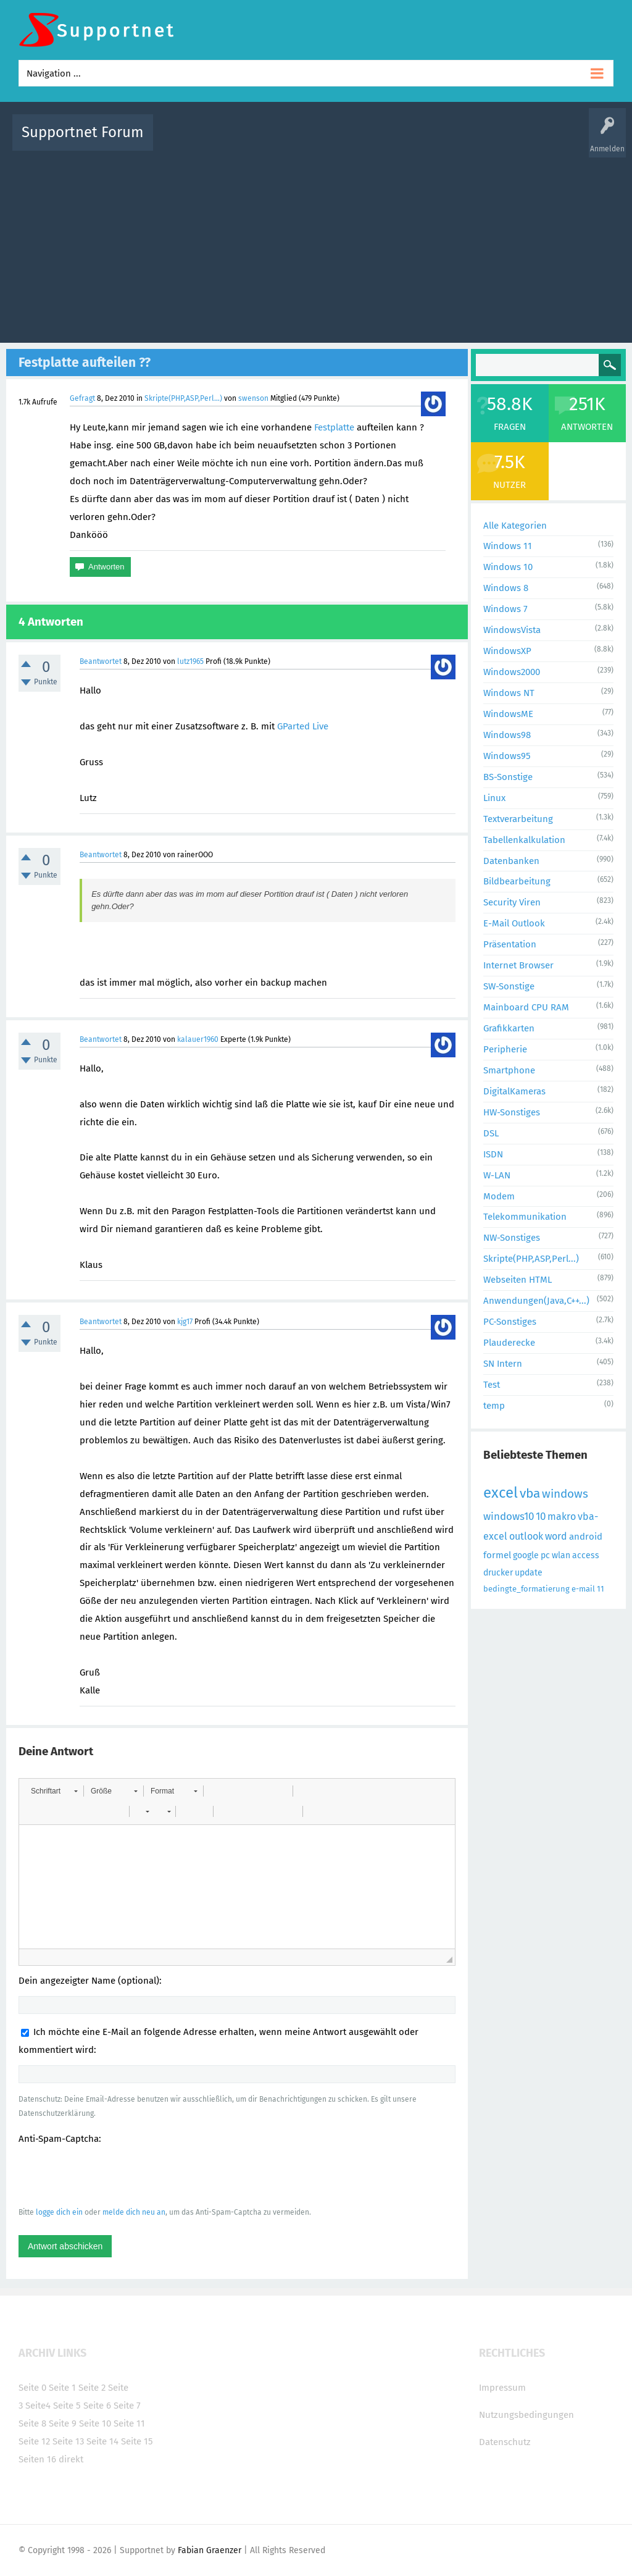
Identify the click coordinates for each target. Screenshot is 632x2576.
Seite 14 (102, 2441)
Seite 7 (127, 2405)
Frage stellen (524, 141)
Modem (499, 1196)
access (585, 1555)
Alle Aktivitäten (187, 141)
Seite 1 (62, 2387)
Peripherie (505, 1049)
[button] (54, 1791)
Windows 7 (505, 609)
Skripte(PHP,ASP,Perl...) (183, 398)
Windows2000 (511, 672)
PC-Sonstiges (509, 1321)
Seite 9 (63, 2423)
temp (494, 1405)
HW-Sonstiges (511, 1112)
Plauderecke (509, 1342)
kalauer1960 (197, 1039)
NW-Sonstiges (511, 1237)
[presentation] (112, 2175)
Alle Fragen (243, 141)
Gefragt (82, 398)
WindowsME (508, 714)
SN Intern (502, 1363)
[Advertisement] (316, 243)
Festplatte (334, 427)
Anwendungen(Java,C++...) (536, 1300)
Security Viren (512, 902)
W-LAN (496, 1175)
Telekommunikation (525, 1216)
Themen (389, 141)
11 (600, 1588)
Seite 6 (97, 2405)
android (585, 1536)
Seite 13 (68, 2441)
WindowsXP (507, 651)
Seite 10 (95, 2423)
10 (541, 1516)
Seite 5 (67, 2405)
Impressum (502, 2387)
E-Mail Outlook (514, 923)
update (529, 1572)
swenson (253, 398)
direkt (71, 2459)
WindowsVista (512, 630)
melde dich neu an (133, 2212)
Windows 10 (508, 567)
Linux (494, 797)
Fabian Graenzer (209, 2550)
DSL (491, 1133)
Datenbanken (511, 860)
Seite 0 (32, 2387)
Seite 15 (137, 2441)
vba (530, 1493)
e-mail (583, 1588)
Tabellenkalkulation (524, 839)
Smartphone (509, 1070)
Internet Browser (518, 965)
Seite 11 (129, 2423)
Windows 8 (505, 588)
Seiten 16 (37, 2459)
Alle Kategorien (515, 525)
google (526, 1555)
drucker (498, 1572)
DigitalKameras (514, 1091)
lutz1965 (190, 661)
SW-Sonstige (508, 986)
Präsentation (509, 944)
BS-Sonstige (508, 776)
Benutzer (476, 141)
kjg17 (185, 1321)
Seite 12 (34, 2441)
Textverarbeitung (518, 818)
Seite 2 (92, 2387)
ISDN (493, 1154)
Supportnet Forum (83, 132)
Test (491, 1384)
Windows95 (507, 755)
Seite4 (38, 2405)
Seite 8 (32, 2423)
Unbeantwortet (338, 141)
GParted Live (302, 726)
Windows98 (507, 734)
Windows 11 (507, 546)
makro (561, 1516)
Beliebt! (287, 141)
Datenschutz (505, 2442)
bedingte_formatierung (526, 1588)
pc (545, 1555)
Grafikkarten (508, 1028)
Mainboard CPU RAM (526, 1007)
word (556, 1536)
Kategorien (432, 141)
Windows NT (508, 693)
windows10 (508, 1516)
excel (500, 1492)
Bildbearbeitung (517, 881)
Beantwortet (101, 661)
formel (497, 1555)
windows (565, 1494)
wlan (561, 1555)
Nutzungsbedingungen (526, 2414)
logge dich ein (59, 2212)
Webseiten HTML (517, 1279)
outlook (526, 1536)
